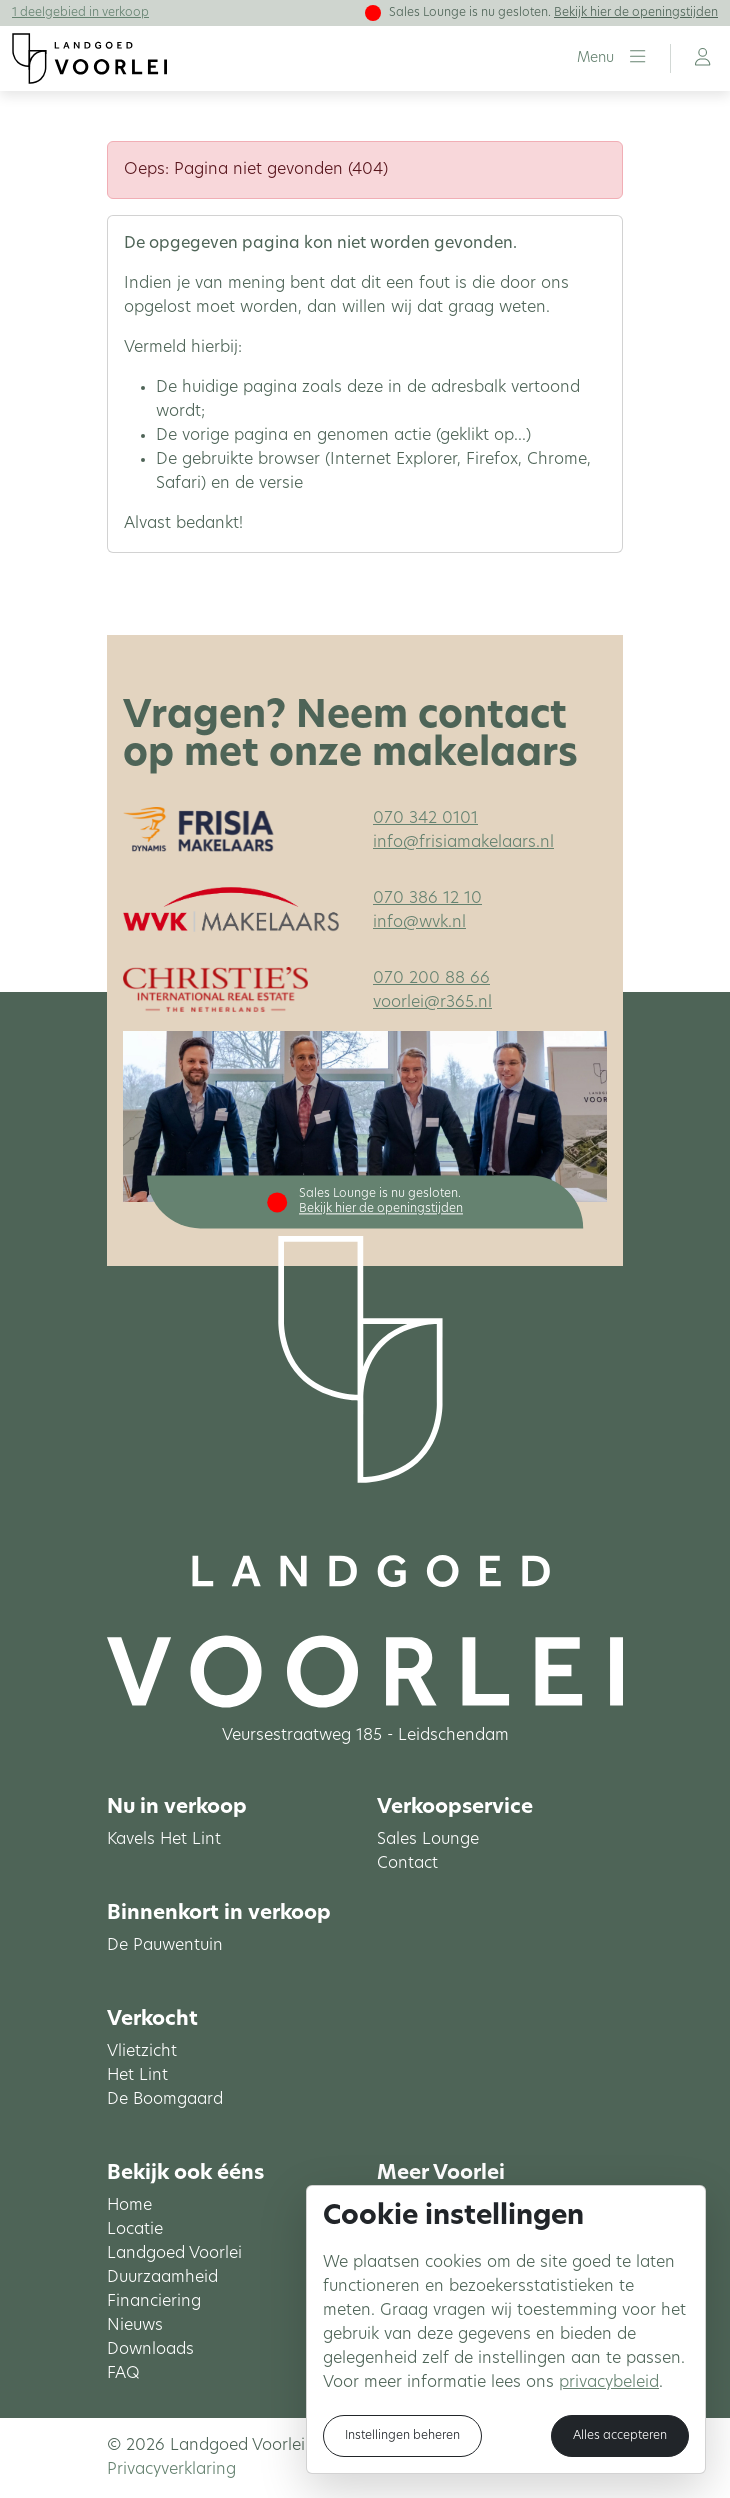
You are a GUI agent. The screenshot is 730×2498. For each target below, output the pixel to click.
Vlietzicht (142, 2052)
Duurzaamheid (162, 2278)
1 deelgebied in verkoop (80, 13)
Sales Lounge (428, 1840)
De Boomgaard (165, 2100)
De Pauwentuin (165, 1946)
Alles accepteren (620, 2436)
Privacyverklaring (171, 2470)
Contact (407, 1864)
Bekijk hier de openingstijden (636, 13)
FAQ (123, 2374)
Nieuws (135, 2326)
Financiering (154, 2302)
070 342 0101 (425, 819)
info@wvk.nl (419, 923)
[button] (611, 58)
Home (129, 2206)
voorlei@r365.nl (432, 1003)
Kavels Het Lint (164, 1840)
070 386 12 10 (427, 899)
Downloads (150, 2350)
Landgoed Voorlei (174, 2254)
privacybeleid (609, 2383)
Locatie (135, 2230)
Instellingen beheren (402, 2436)
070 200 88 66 (431, 979)
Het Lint (137, 2076)
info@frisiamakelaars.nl (463, 843)
